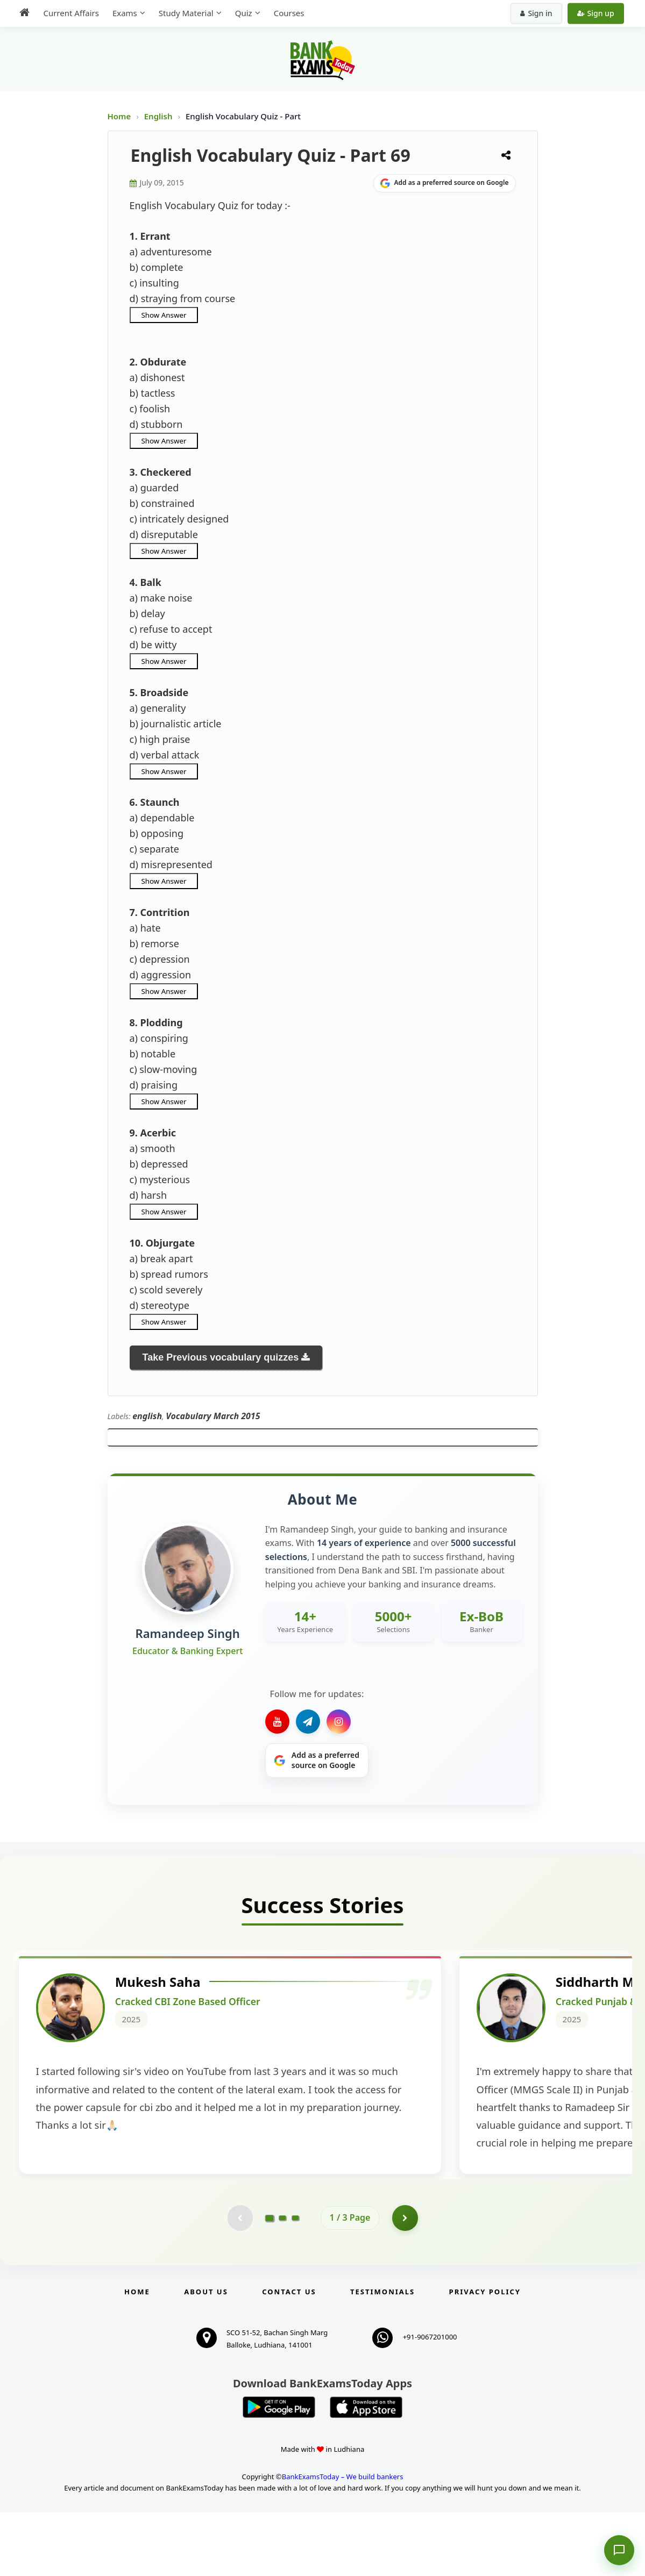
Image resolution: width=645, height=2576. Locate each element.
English (158, 116)
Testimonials (382, 2355)
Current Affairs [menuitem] (68, 13)
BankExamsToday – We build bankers (342, 2540)
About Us (206, 2355)
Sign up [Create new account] (597, 13)
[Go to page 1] (269, 2281)
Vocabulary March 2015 (213, 1416)
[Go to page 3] (295, 2281)
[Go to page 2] (282, 2281)
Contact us (289, 2355)
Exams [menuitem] (122, 13)
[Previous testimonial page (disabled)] (239, 2281)
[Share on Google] (444, 183)
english (147, 1416)
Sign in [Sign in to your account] (539, 13)
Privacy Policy (485, 2355)
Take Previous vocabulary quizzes (221, 1357)
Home (119, 116)
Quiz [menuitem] (241, 13)
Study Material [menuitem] (183, 13)
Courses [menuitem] (286, 13)
